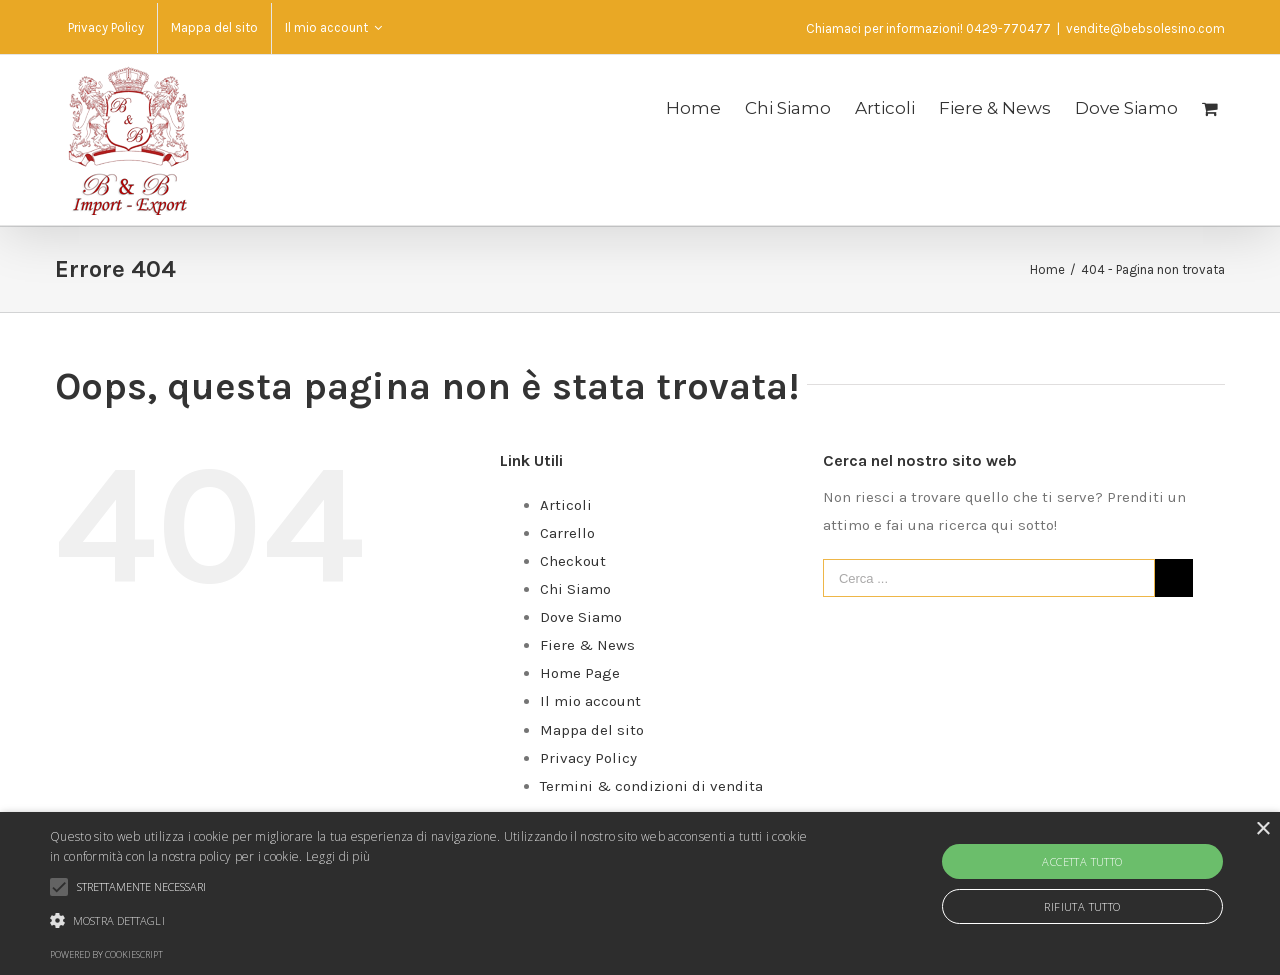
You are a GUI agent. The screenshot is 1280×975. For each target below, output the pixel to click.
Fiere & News (587, 645)
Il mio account (590, 701)
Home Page (580, 673)
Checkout (573, 561)
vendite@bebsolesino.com (1145, 28)
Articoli (566, 505)
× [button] (1262, 829)
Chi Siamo (575, 589)
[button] (433, 921)
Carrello (567, 533)
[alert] (640, 893)
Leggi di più (338, 856)
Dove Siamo (581, 617)
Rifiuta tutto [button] (1082, 906)
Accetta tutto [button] (1082, 861)
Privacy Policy (588, 758)
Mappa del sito (592, 730)
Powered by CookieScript (106, 954)
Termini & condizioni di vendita (651, 786)
